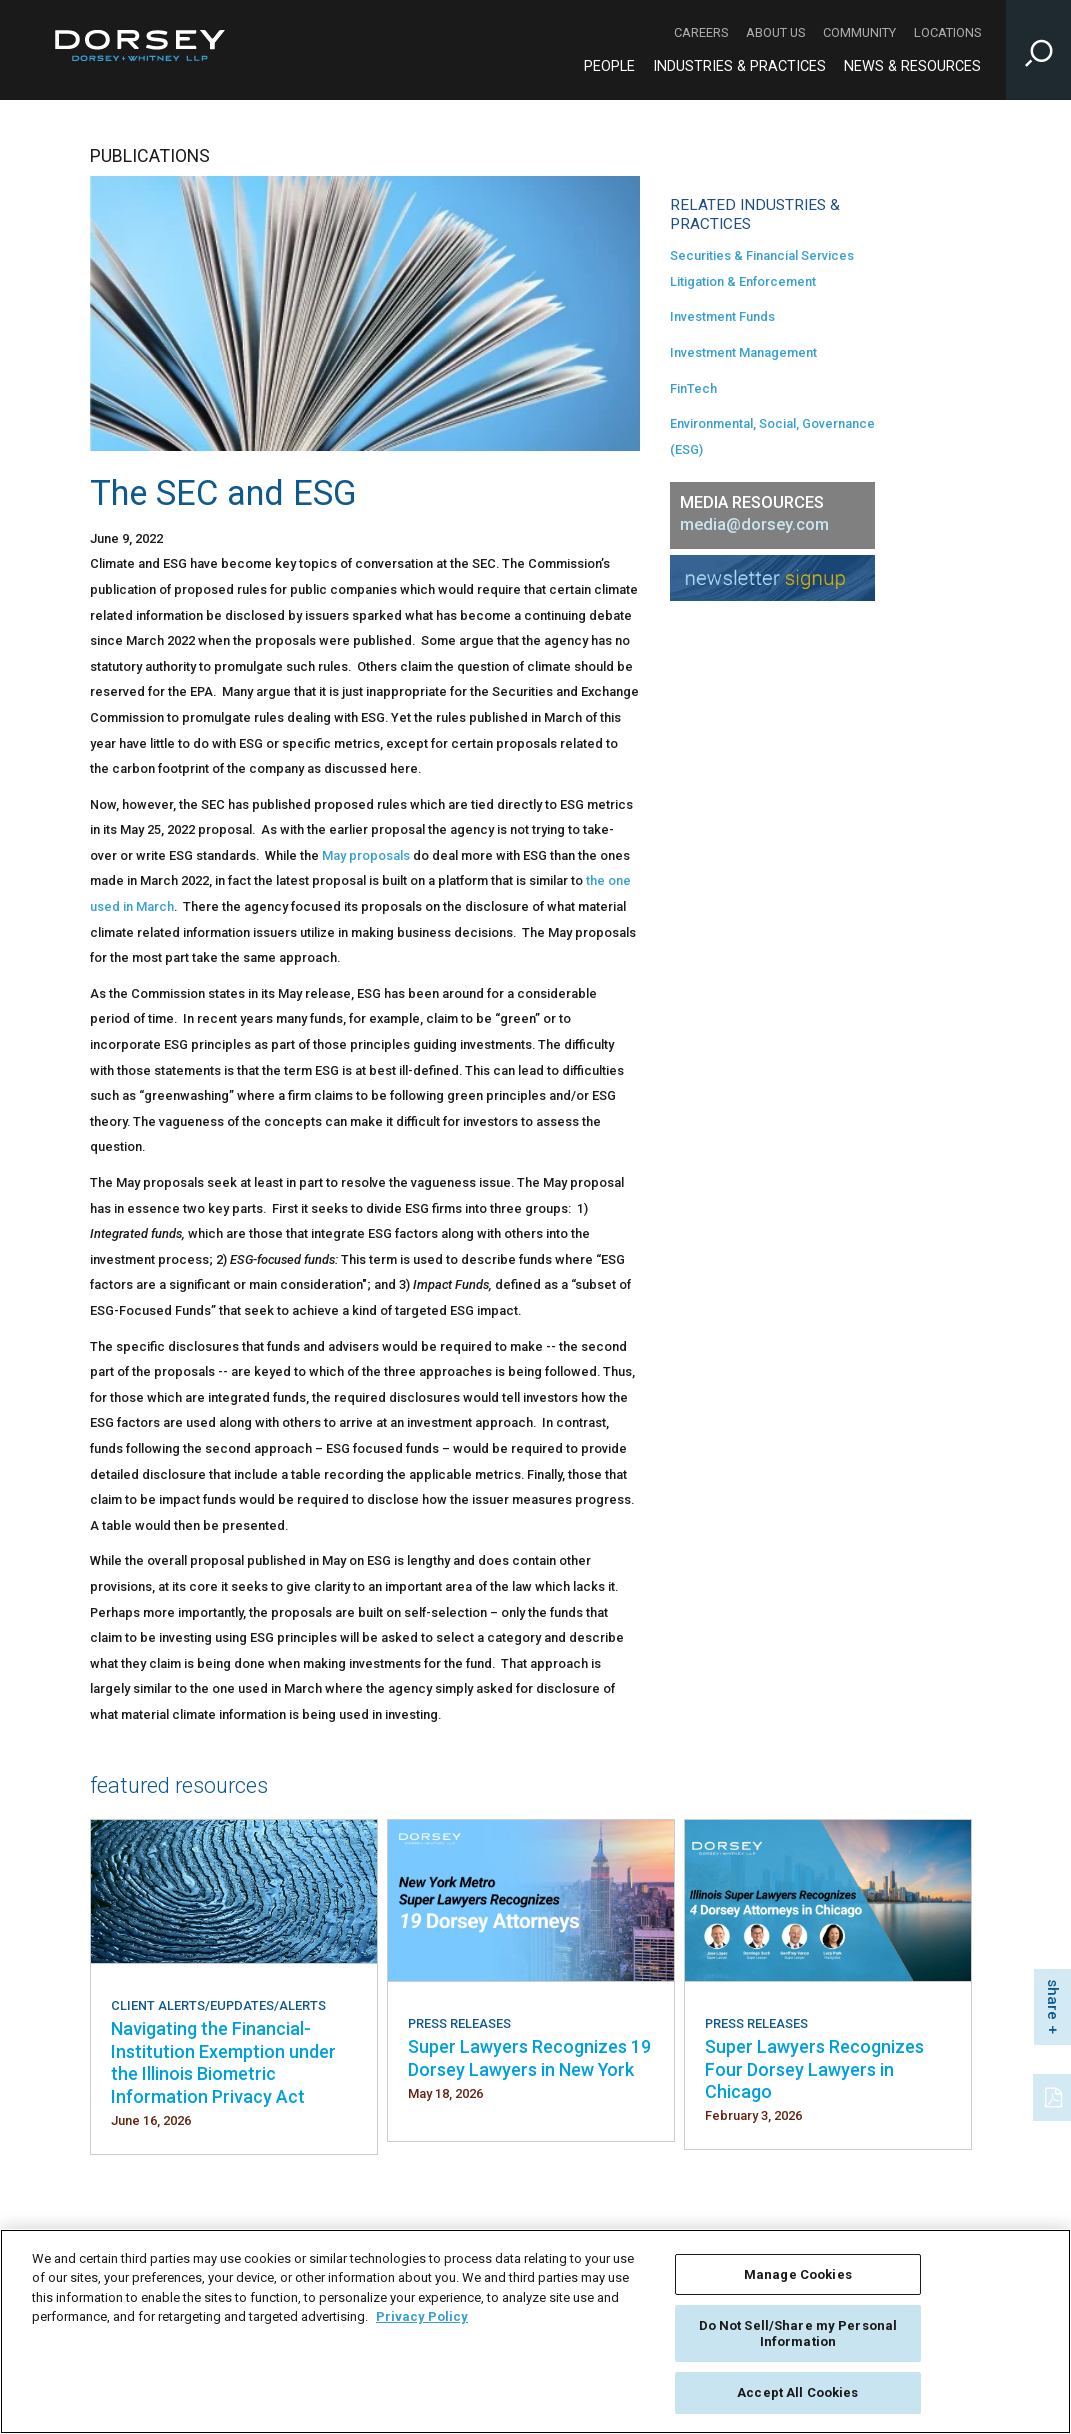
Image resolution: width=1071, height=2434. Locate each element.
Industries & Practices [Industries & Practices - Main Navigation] (739, 66)
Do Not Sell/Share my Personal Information (798, 2333)
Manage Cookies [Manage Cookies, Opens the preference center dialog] (798, 2274)
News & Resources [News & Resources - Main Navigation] (912, 66)
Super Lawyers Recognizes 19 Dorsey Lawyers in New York (529, 2057)
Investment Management (743, 352)
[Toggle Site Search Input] (1038, 50)
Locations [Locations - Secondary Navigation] (947, 32)
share (1053, 1999)
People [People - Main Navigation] (609, 66)
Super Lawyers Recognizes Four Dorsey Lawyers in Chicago (814, 2069)
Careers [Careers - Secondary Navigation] (701, 32)
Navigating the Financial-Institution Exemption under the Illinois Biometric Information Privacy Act (223, 2062)
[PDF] (1055, 2095)
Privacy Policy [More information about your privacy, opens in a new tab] (422, 2316)
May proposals (366, 855)
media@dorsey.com (754, 524)
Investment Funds (722, 316)
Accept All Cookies (797, 2392)
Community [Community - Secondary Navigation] (859, 32)
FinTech (693, 388)
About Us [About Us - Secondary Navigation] (775, 32)
